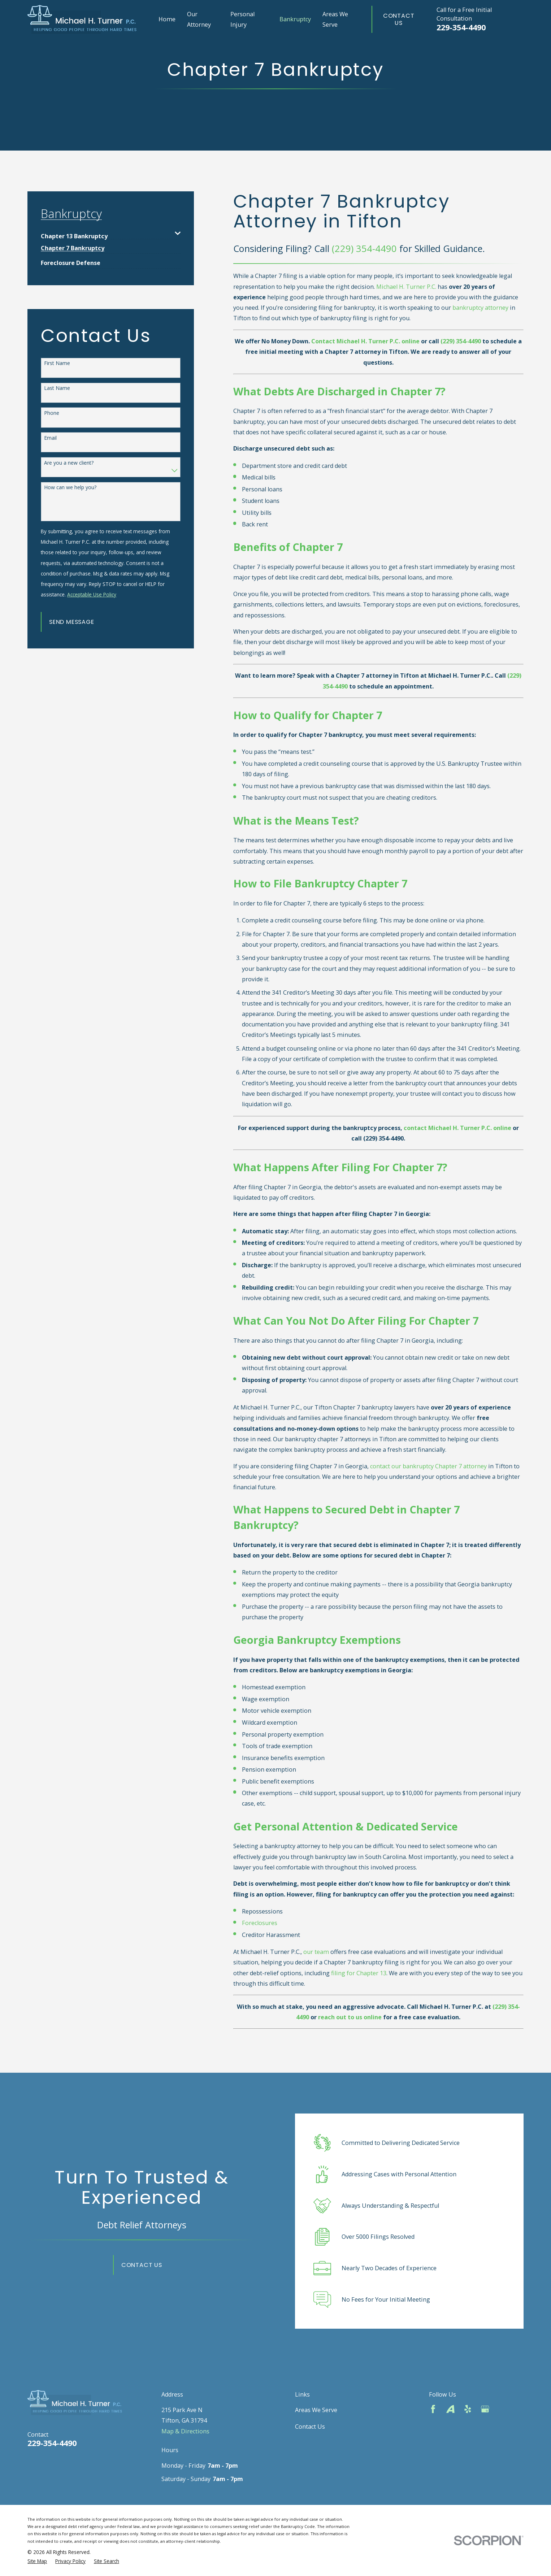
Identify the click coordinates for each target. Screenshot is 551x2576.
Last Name (57, 388)
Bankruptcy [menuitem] (295, 19)
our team (316, 1952)
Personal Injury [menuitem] (242, 19)
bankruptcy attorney (480, 308)
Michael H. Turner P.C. (406, 287)
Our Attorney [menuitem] (199, 19)
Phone (51, 413)
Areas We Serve (316, 2410)
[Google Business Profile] (485, 2409)
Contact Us (399, 19)
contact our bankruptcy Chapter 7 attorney (428, 1466)
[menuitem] (106, 233)
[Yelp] (468, 2409)
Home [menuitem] (167, 19)
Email (50, 438)
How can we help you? (70, 488)
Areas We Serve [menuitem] (335, 19)
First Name (57, 363)
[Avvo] (450, 2409)
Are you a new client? (69, 463)
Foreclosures (259, 1923)
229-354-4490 (461, 27)
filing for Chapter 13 (358, 1973)
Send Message (71, 622)
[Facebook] (433, 2409)
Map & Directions (185, 2431)
